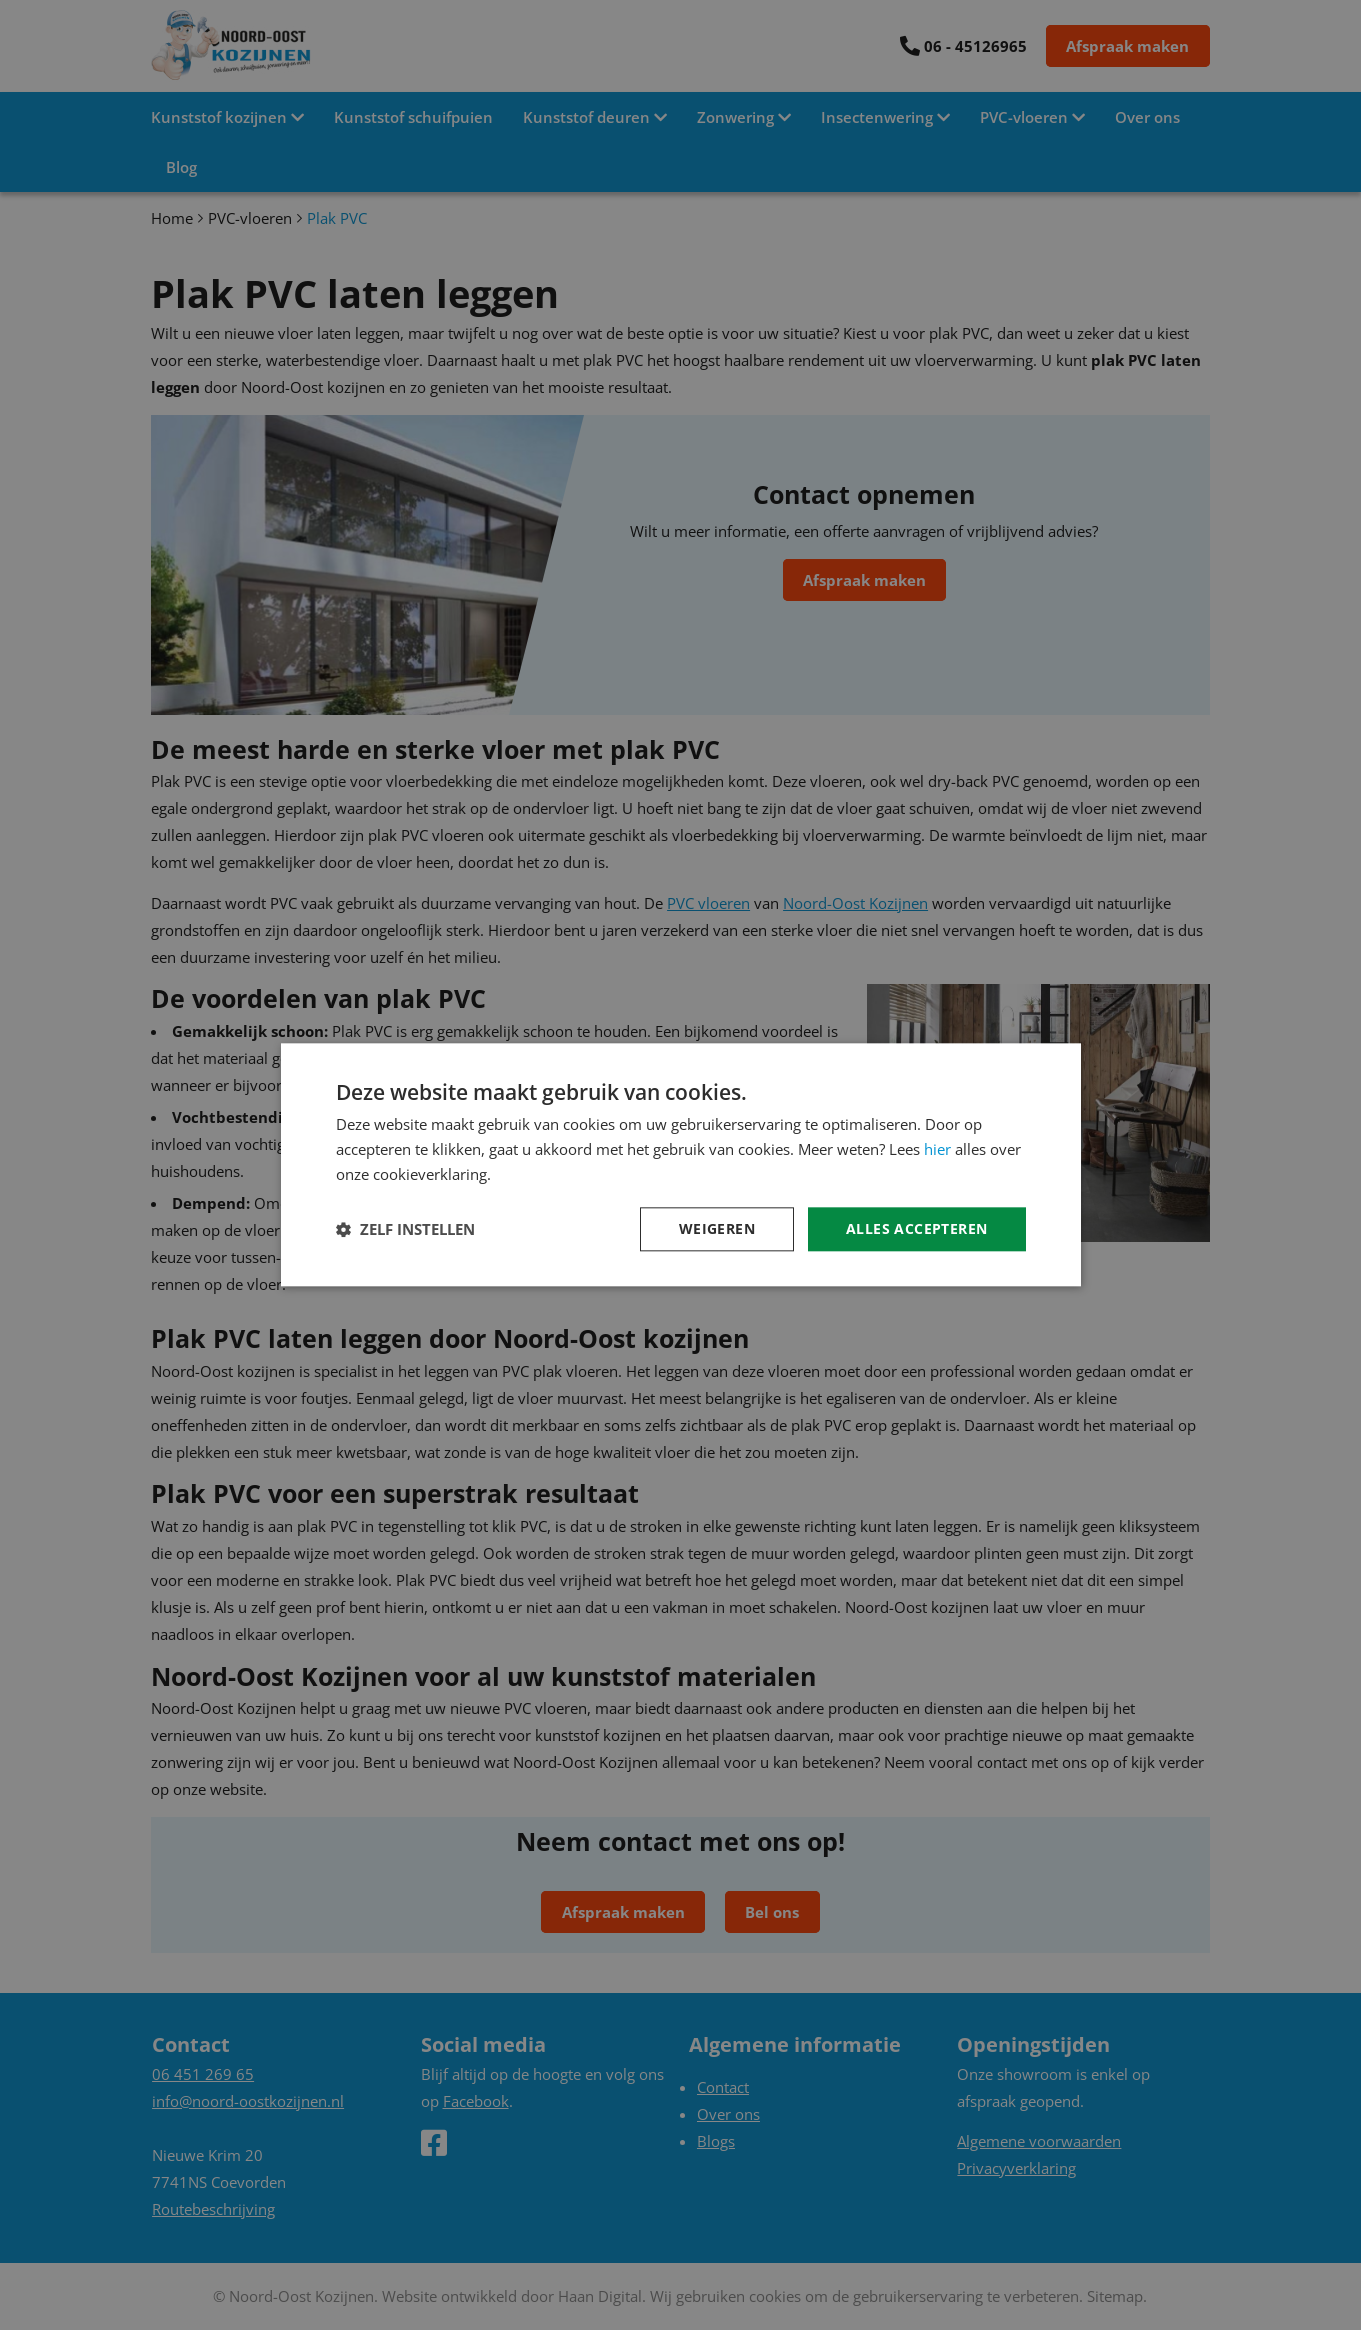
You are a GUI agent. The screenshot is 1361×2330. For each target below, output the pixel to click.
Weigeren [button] (717, 1228)
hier (937, 1149)
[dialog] (680, 1165)
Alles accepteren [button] (916, 1228)
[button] (405, 1229)
